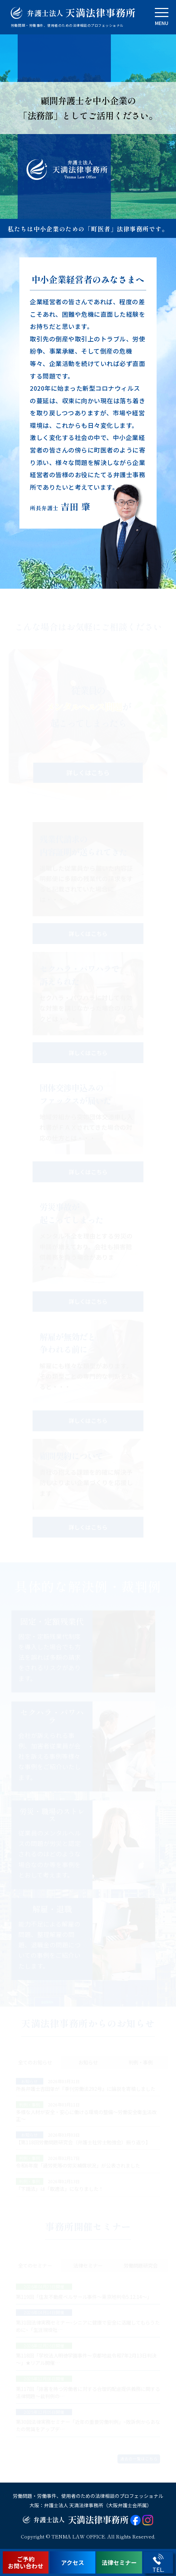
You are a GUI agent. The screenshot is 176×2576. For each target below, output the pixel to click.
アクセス (72, 2562)
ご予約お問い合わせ (25, 2562)
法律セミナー (119, 2562)
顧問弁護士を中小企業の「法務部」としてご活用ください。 (88, 108)
